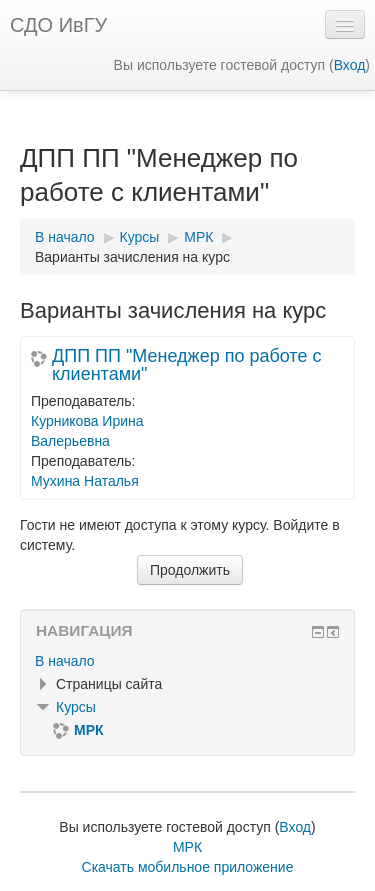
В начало (65, 661)
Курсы (76, 707)
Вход (350, 65)
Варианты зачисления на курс (132, 257)
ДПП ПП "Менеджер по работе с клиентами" (186, 365)
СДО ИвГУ (58, 25)
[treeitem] (187, 661)
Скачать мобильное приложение (188, 867)
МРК (187, 847)
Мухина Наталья (85, 481)
